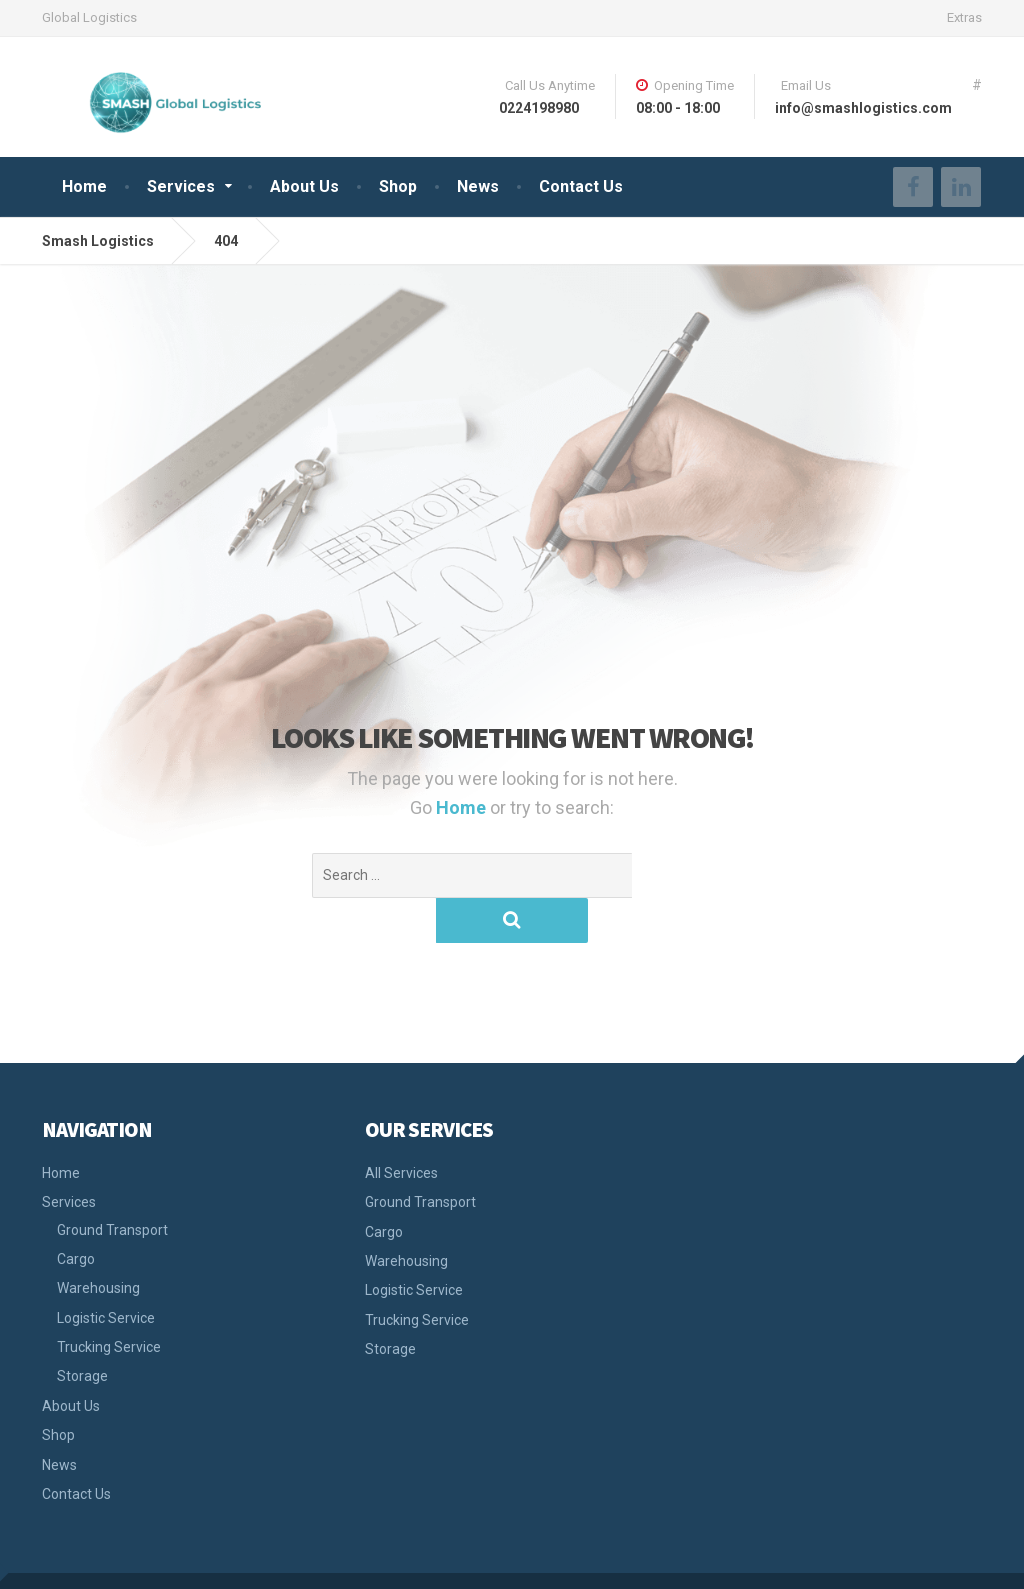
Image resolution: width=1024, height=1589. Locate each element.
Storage (82, 1331)
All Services (401, 1128)
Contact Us (581, 186)
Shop (398, 186)
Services (181, 186)
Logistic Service (106, 1273)
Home (84, 186)
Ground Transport (112, 1185)
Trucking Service (109, 1302)
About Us (304, 186)
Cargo (76, 1214)
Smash (65, 1558)
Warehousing (98, 1243)
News (478, 186)
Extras (964, 17)
